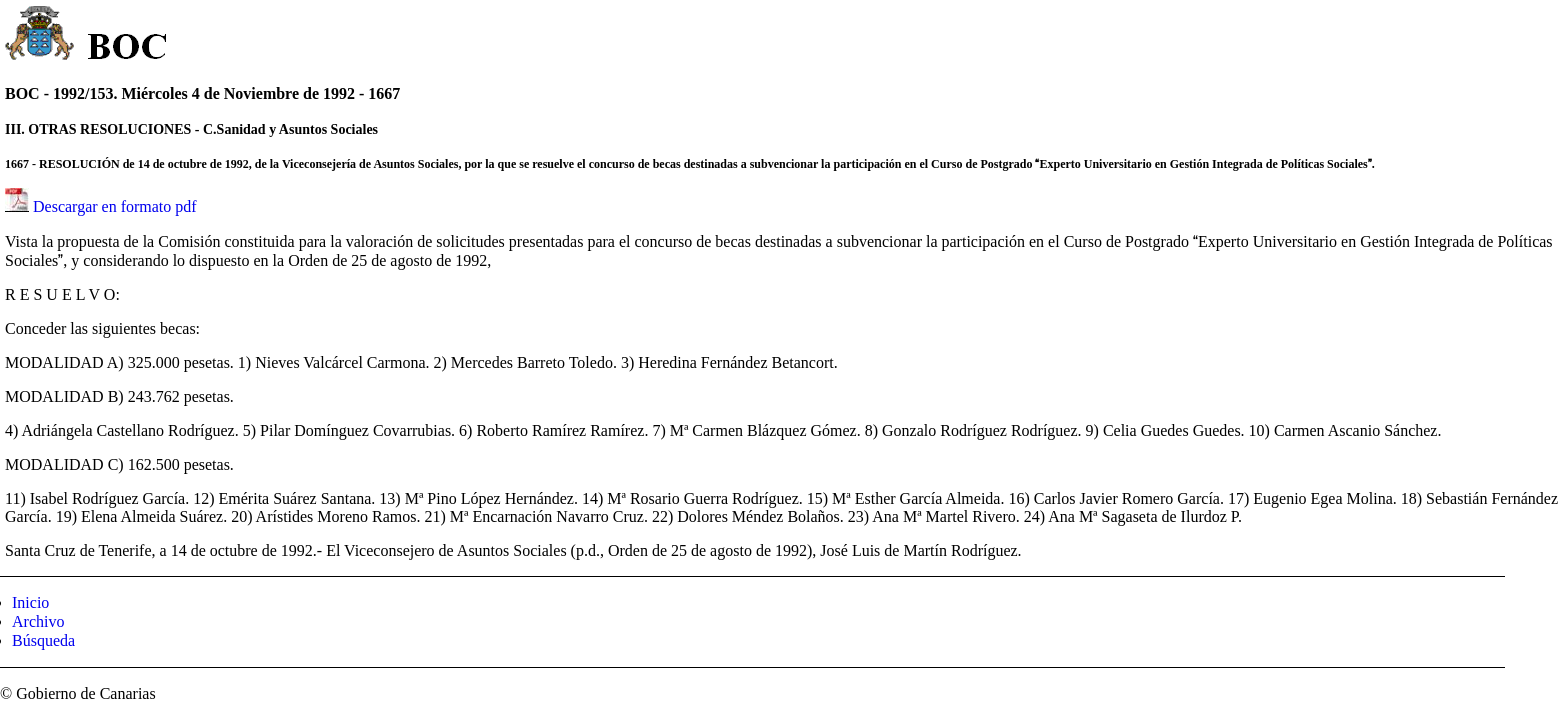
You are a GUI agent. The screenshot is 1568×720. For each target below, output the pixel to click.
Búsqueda (43, 640)
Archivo (38, 621)
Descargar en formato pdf (115, 206)
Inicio (30, 602)
